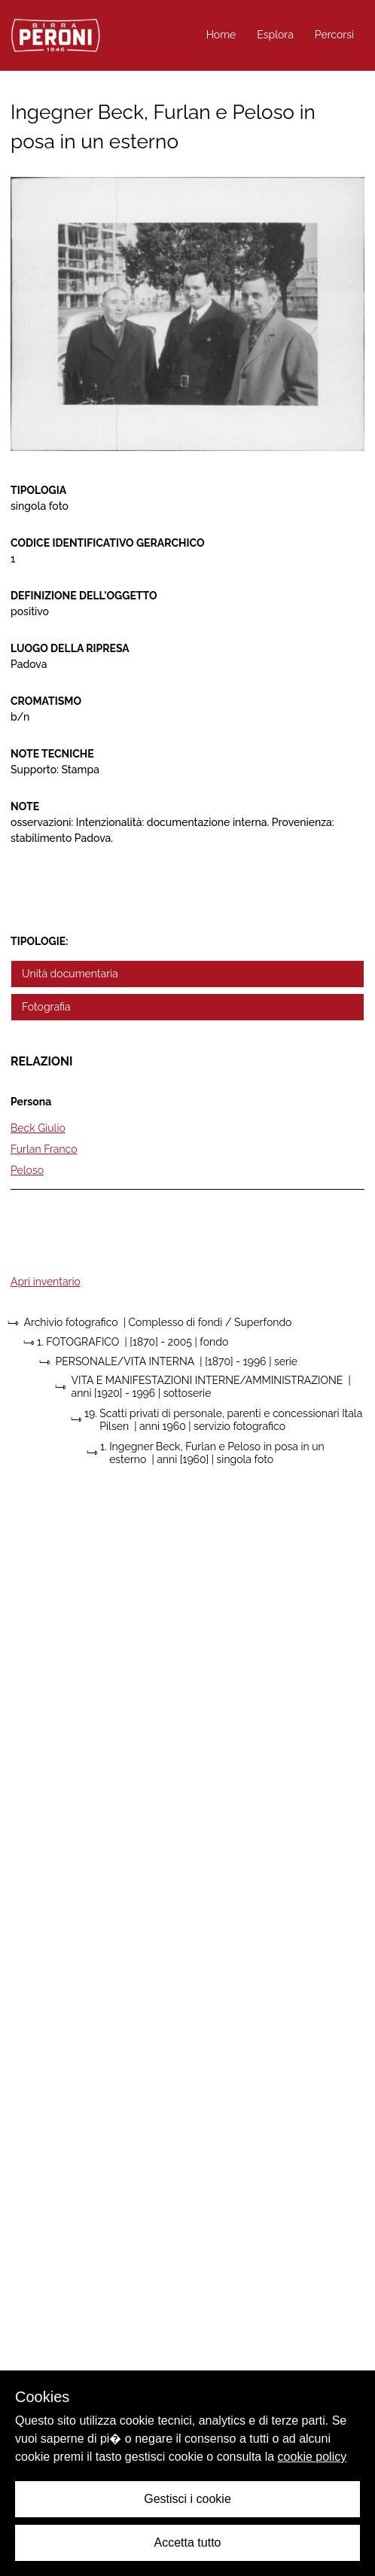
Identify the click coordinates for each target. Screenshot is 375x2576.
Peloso (27, 1170)
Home (221, 35)
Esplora (275, 35)
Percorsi (334, 35)
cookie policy (312, 2456)
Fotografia (46, 1007)
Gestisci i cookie (187, 2498)
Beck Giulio (38, 1128)
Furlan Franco (44, 1149)
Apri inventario (46, 1282)
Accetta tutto (187, 2542)
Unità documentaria (70, 974)
